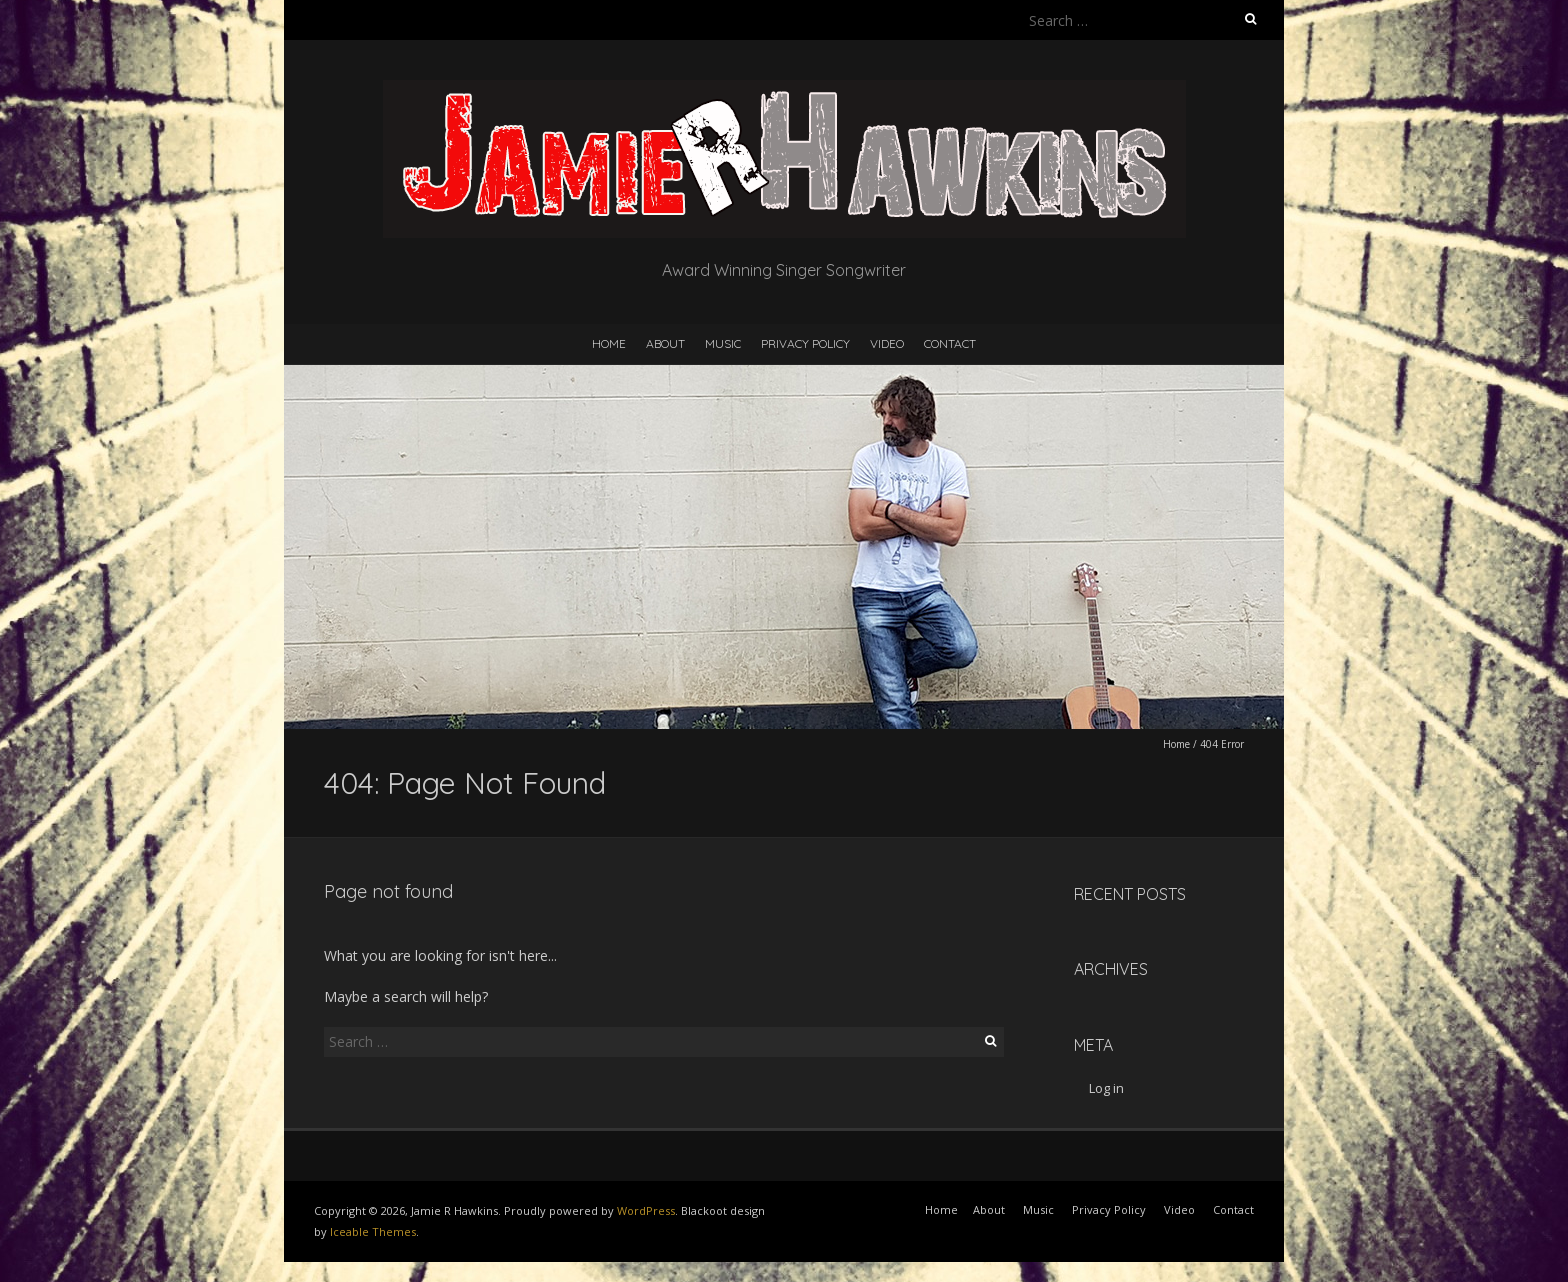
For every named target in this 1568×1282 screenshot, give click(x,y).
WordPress (646, 1210)
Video (887, 343)
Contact (950, 343)
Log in (1106, 1088)
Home (609, 343)
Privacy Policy (805, 343)
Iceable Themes (373, 1231)
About (665, 343)
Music (723, 343)
